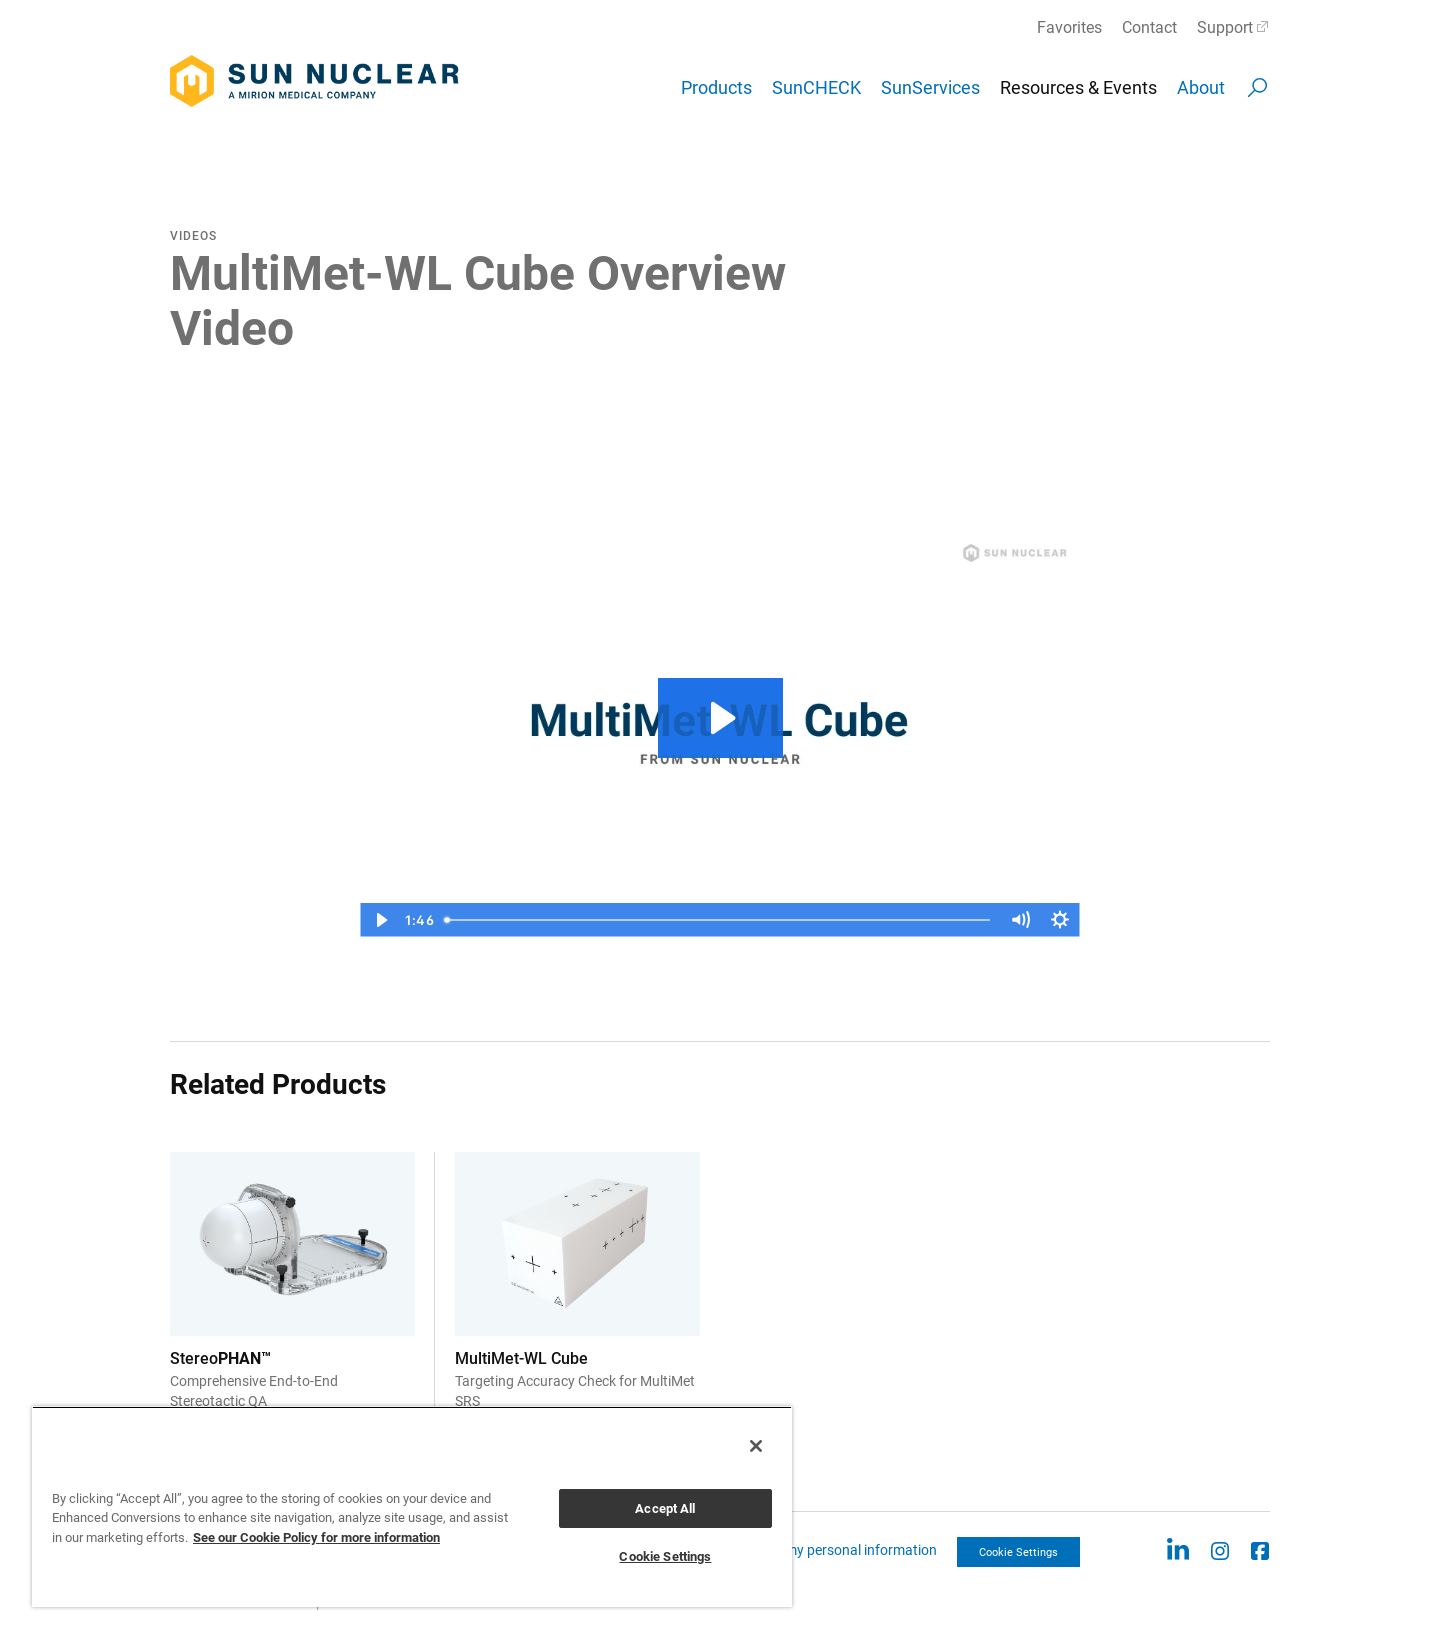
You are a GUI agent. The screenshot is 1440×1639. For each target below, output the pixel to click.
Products (716, 87)
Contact (1149, 27)
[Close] (756, 1446)
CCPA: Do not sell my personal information (807, 1550)
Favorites (1069, 27)
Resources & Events (1078, 87)
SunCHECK (816, 87)
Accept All (665, 1508)
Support (1225, 27)
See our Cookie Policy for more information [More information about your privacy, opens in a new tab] (316, 1537)
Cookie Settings (1018, 1552)
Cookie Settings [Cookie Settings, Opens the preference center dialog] (665, 1556)
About (1201, 87)
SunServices (930, 87)
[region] (412, 1506)
